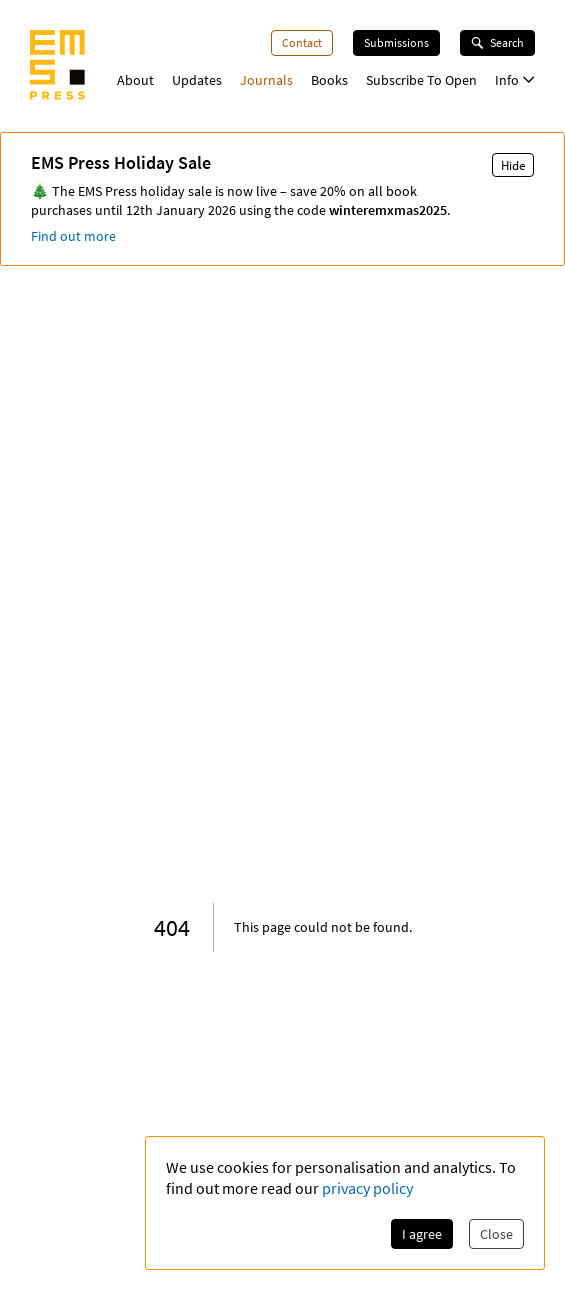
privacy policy (367, 1188)
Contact (302, 43)
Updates (197, 80)
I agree (422, 1234)
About (135, 80)
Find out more (73, 236)
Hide (513, 165)
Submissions (396, 43)
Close (496, 1234)
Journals (266, 80)
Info (515, 80)
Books (329, 80)
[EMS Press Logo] (57, 67)
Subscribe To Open (421, 80)
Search (497, 43)
